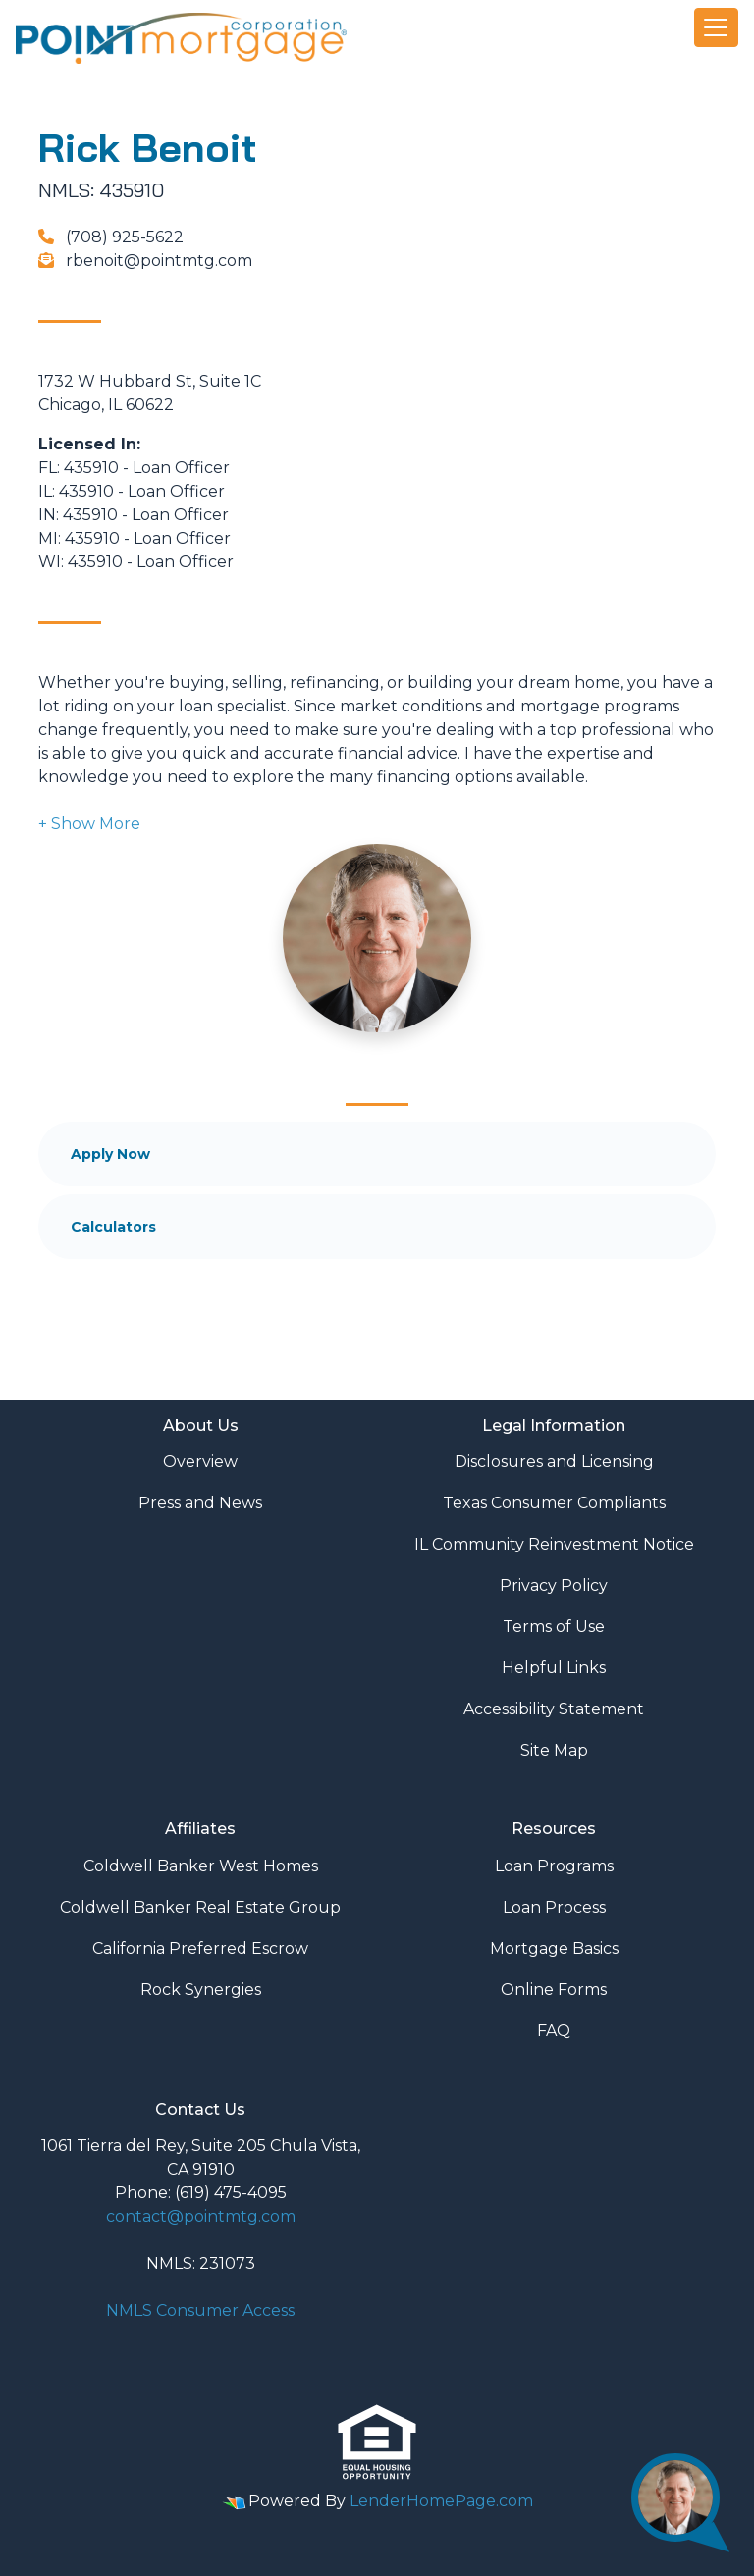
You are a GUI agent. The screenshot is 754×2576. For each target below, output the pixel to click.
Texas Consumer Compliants (554, 1503)
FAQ (553, 2031)
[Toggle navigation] (716, 27)
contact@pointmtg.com (201, 2216)
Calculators (113, 1226)
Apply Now (110, 1154)
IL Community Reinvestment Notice (554, 1544)
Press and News (200, 1503)
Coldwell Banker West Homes (200, 1866)
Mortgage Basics (554, 1948)
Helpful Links (554, 1667)
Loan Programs (554, 1866)
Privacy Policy (554, 1585)
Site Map (554, 1750)
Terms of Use (554, 1626)
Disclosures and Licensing (554, 1461)
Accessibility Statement (553, 1709)
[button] (89, 824)
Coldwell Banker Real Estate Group (200, 1907)
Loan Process (554, 1907)
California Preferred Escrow (200, 1948)
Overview (200, 1461)
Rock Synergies (200, 1989)
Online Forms (554, 1989)
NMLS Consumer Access (200, 2310)
